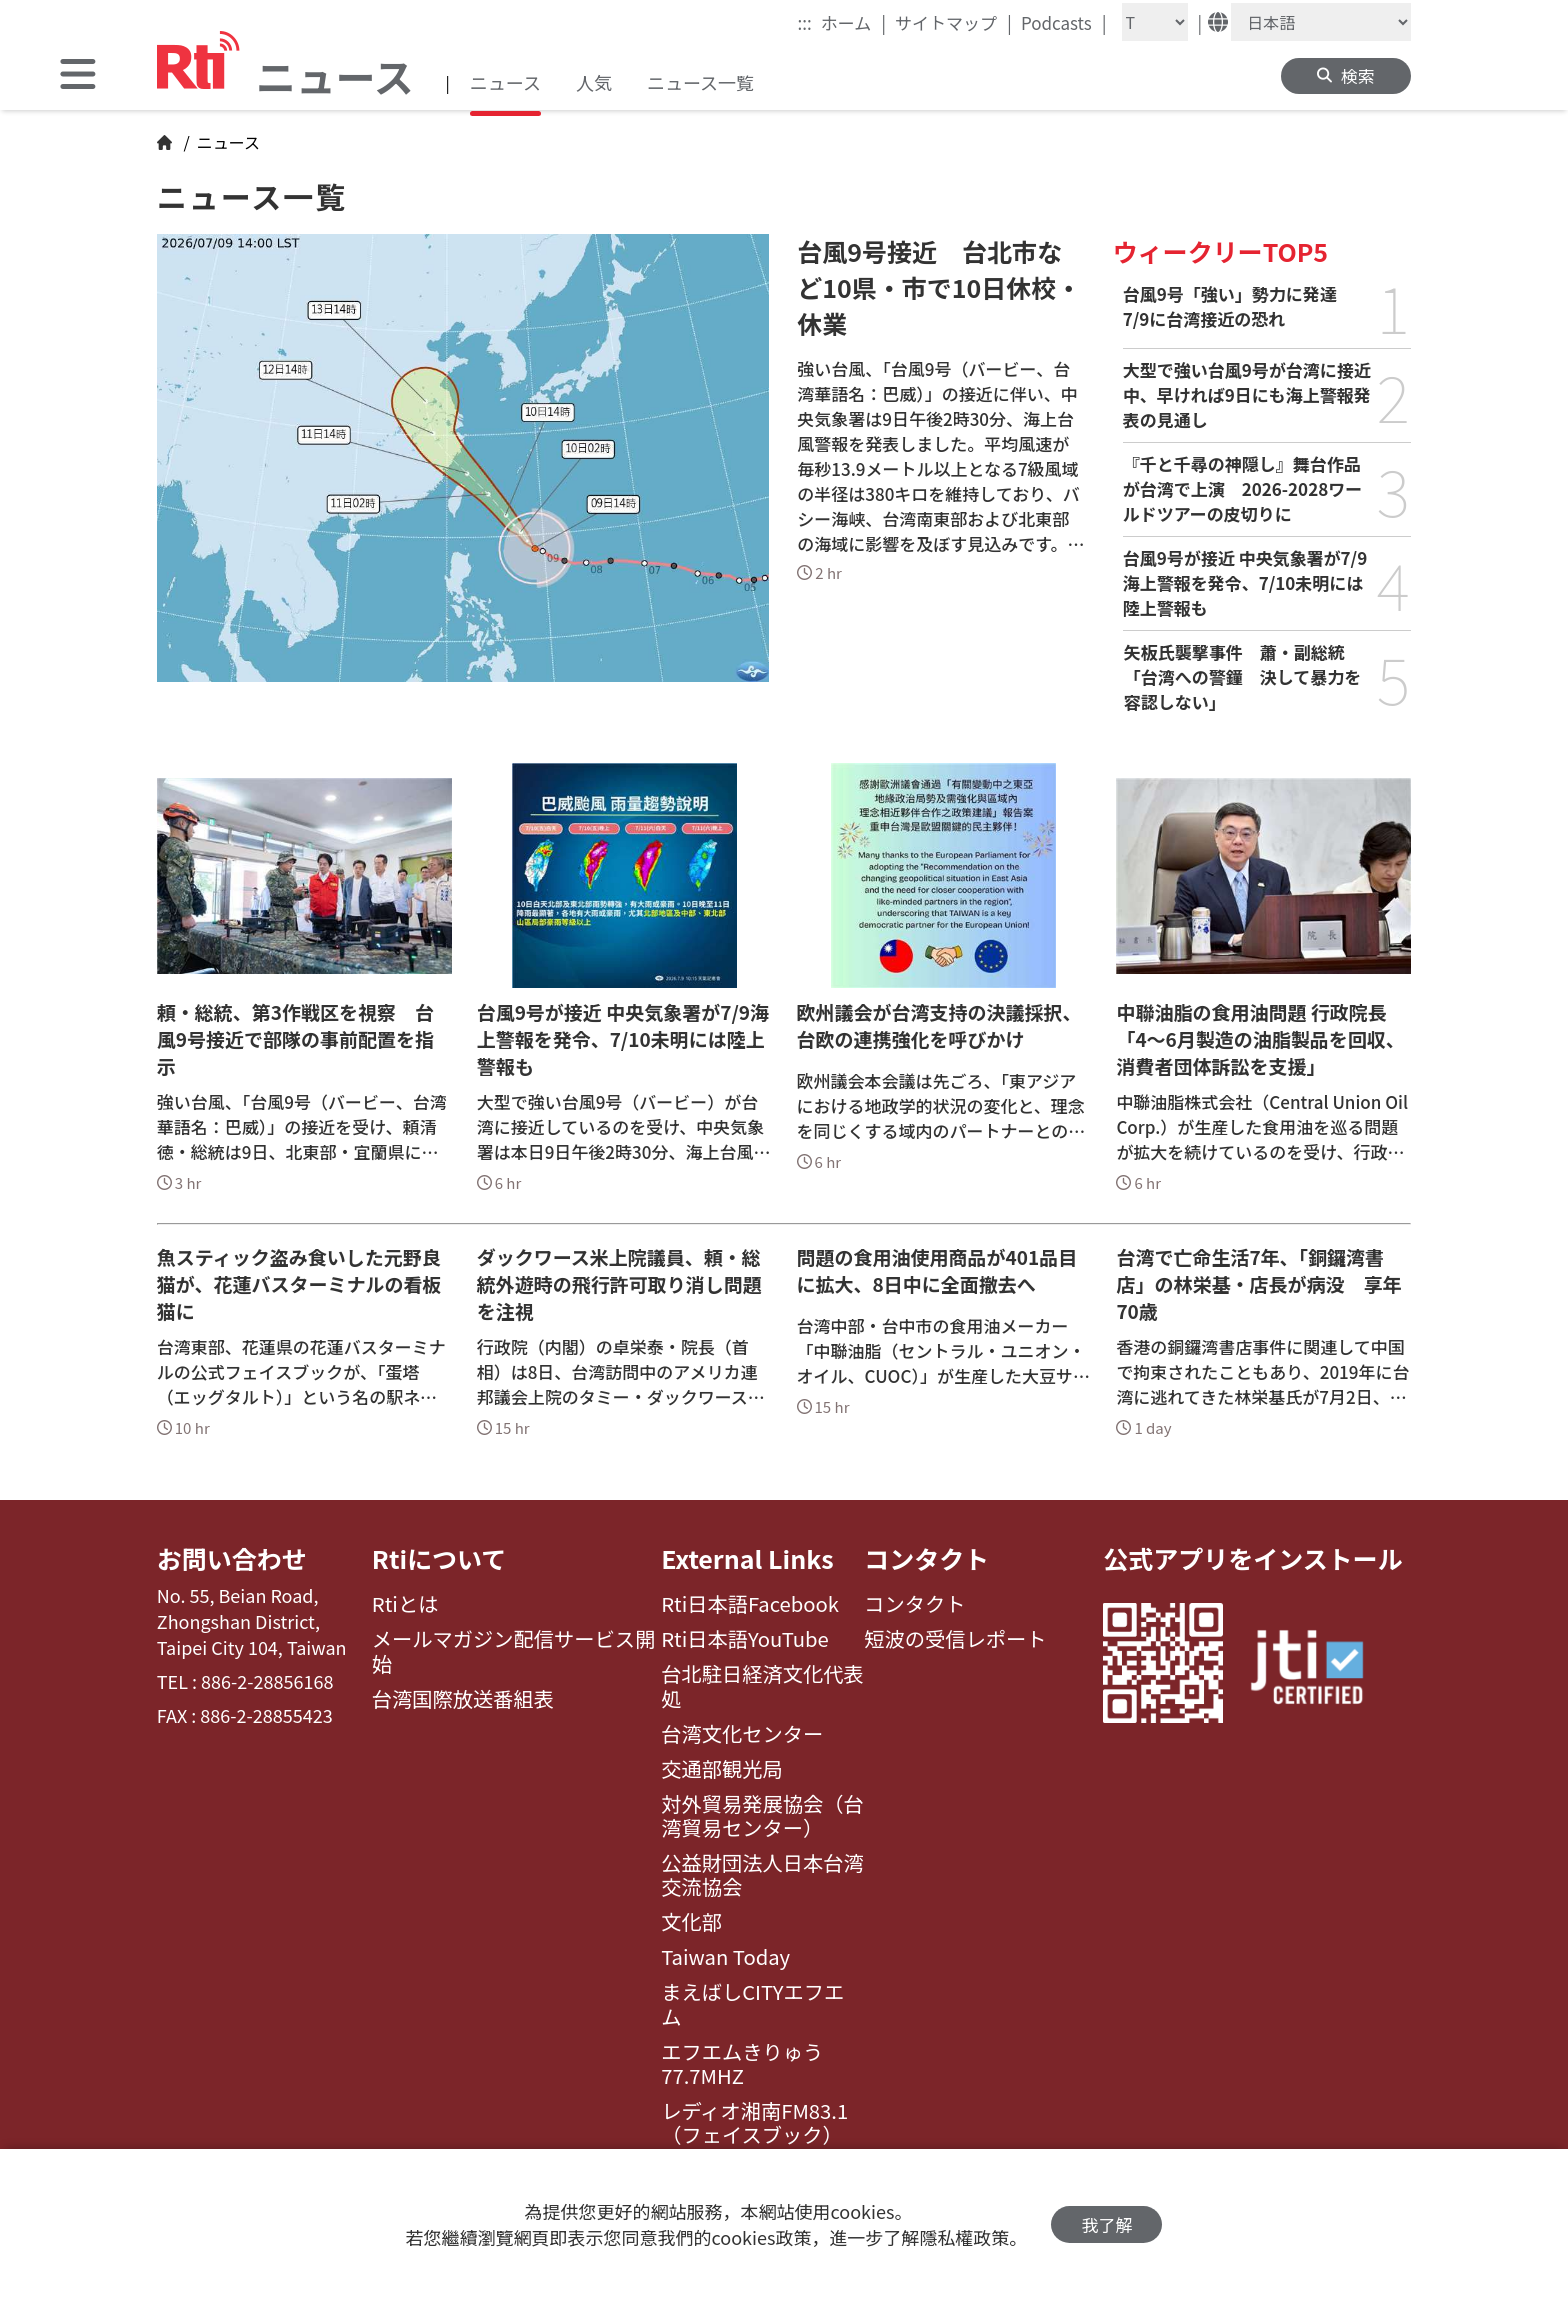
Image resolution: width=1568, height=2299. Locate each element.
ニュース (505, 82)
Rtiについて (439, 1558)
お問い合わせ (232, 1558)
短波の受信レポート (955, 1639)
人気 (594, 82)
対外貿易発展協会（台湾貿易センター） (762, 1816)
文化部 (691, 1922)
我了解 (1106, 2224)
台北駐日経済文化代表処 (762, 1686)
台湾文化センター (742, 1734)
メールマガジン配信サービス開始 (514, 1651)
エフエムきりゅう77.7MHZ (742, 2064)
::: (805, 22)
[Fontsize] (1155, 22)
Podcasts (1064, 22)
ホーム (853, 22)
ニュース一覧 (700, 82)
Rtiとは (405, 1604)
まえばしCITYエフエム (752, 2004)
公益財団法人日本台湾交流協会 (762, 1875)
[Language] (1321, 22)
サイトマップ (953, 22)
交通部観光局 (722, 1769)
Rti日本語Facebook (750, 1604)
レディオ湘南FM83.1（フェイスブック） (754, 2123)
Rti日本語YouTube (745, 1639)
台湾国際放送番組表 (463, 1699)
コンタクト (926, 1558)
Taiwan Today (725, 1957)
